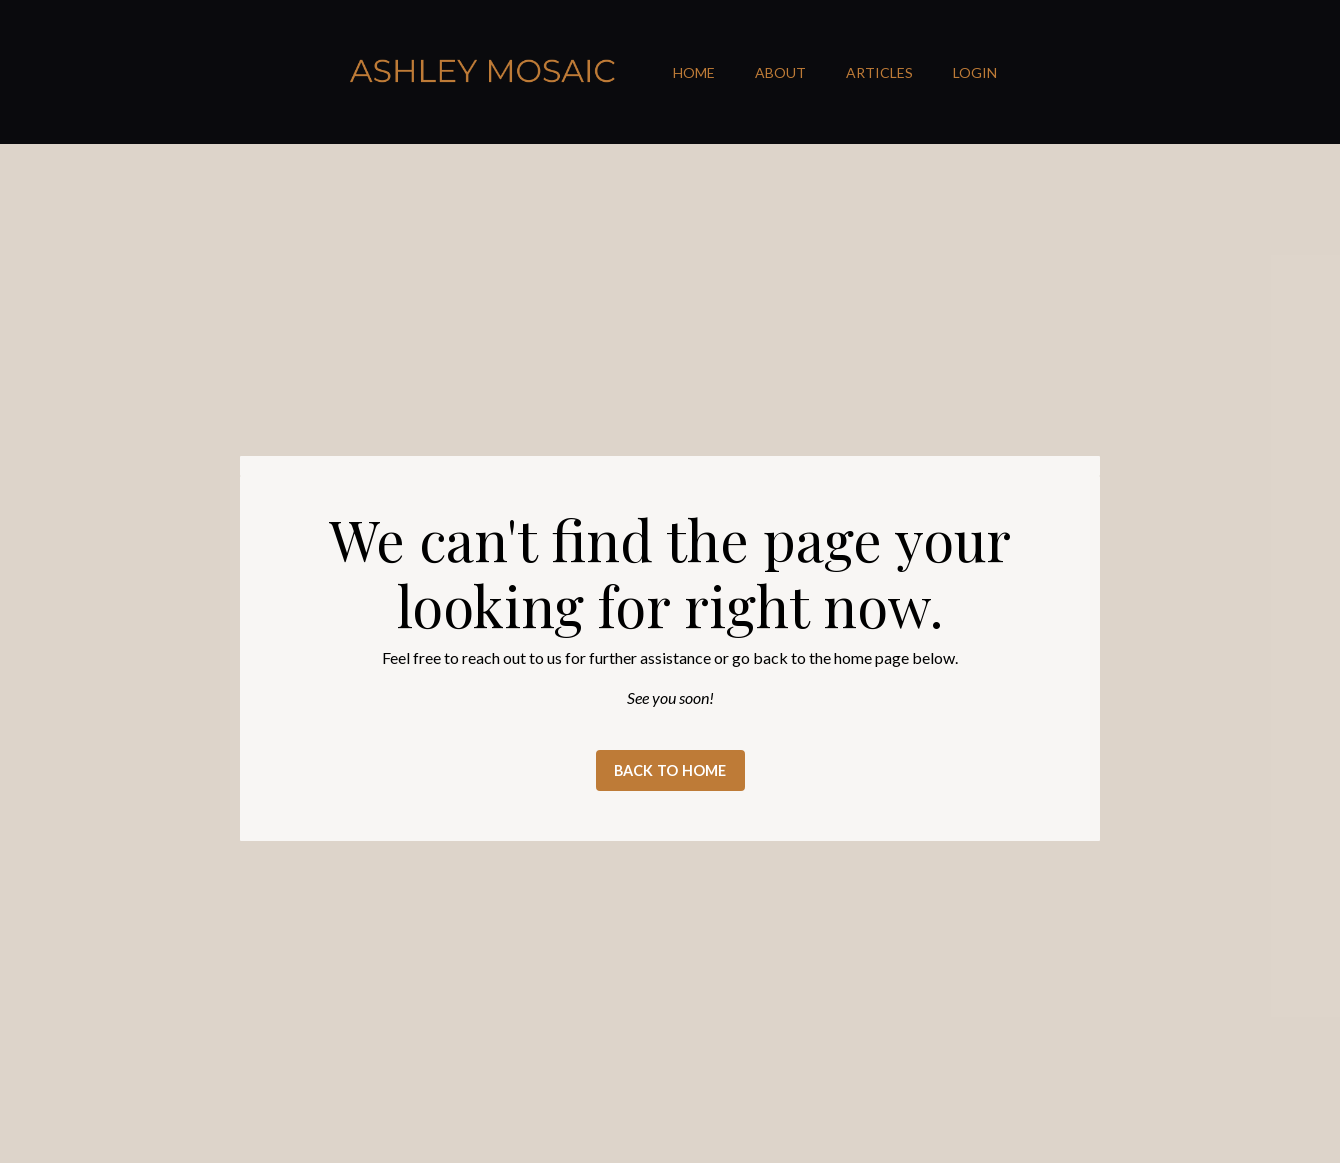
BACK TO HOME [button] (670, 770)
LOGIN (975, 72)
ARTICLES (879, 72)
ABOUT (780, 72)
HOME (694, 72)
